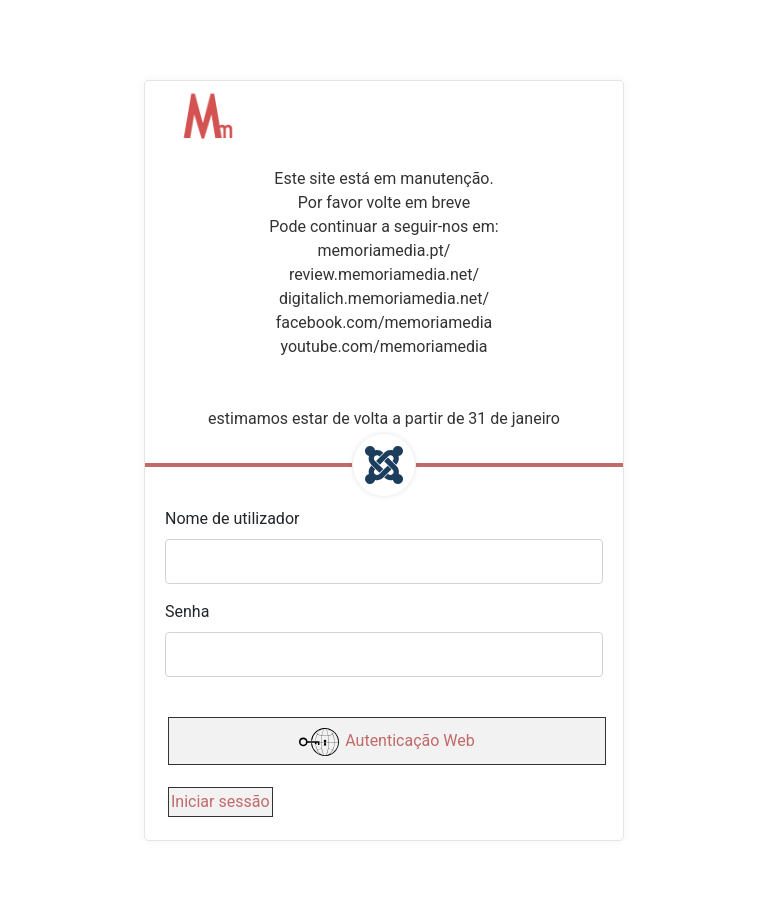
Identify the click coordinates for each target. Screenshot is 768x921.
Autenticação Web (387, 742)
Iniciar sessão (220, 801)
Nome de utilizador (232, 518)
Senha (187, 611)
